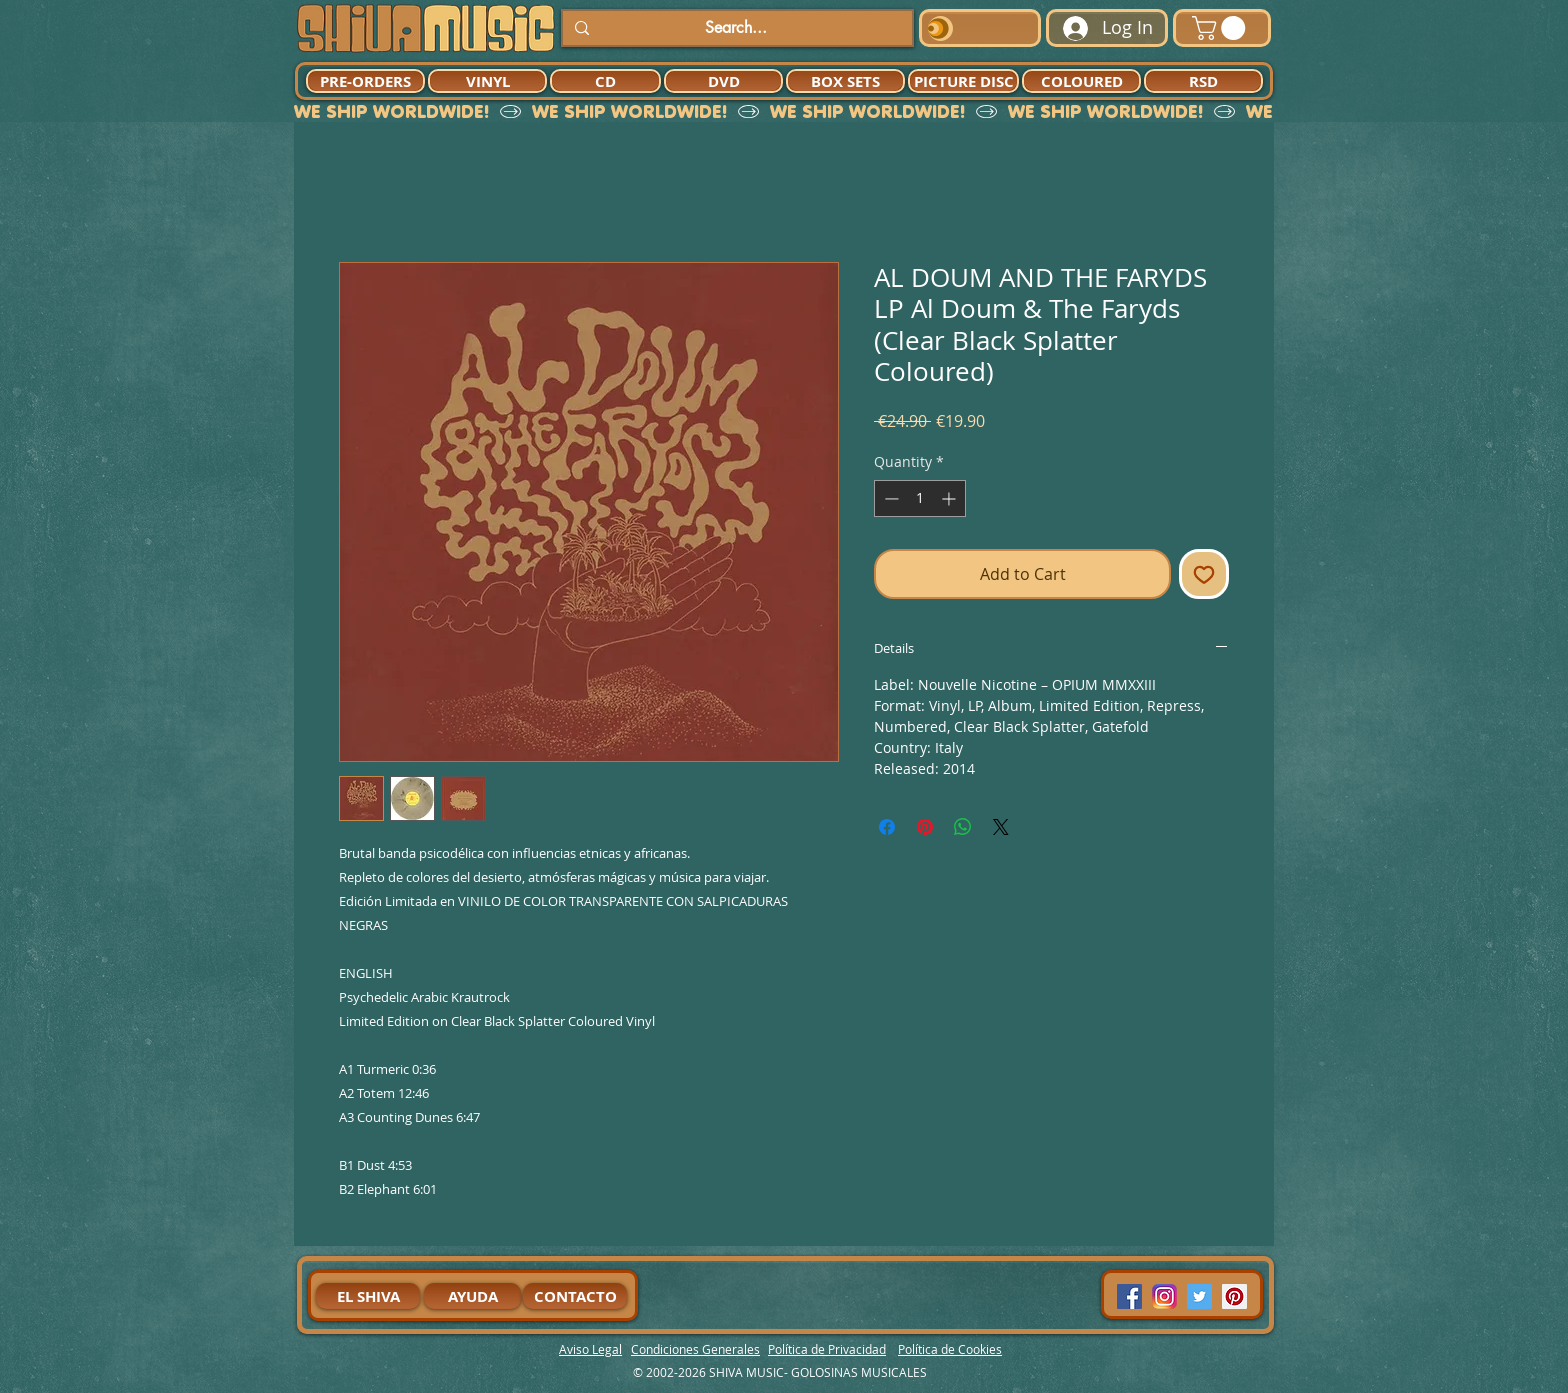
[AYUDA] (472, 1296)
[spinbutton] (920, 498)
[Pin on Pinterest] (925, 827)
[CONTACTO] (575, 1296)
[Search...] (735, 28)
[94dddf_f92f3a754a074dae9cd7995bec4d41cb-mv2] (1164, 1296)
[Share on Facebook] (887, 827)
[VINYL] (487, 81)
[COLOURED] (1081, 81)
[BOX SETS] (845, 81)
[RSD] (1203, 81)
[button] (1221, 28)
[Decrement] (889, 498)
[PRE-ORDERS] (365, 81)
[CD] (605, 81)
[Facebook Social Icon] (1129, 1296)
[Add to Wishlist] (1204, 574)
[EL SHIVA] (368, 1296)
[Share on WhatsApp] (963, 827)
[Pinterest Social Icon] (1234, 1296)
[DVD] (723, 81)
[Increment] (950, 498)
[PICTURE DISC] (963, 81)
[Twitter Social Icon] (1199, 1296)
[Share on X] (1001, 827)
